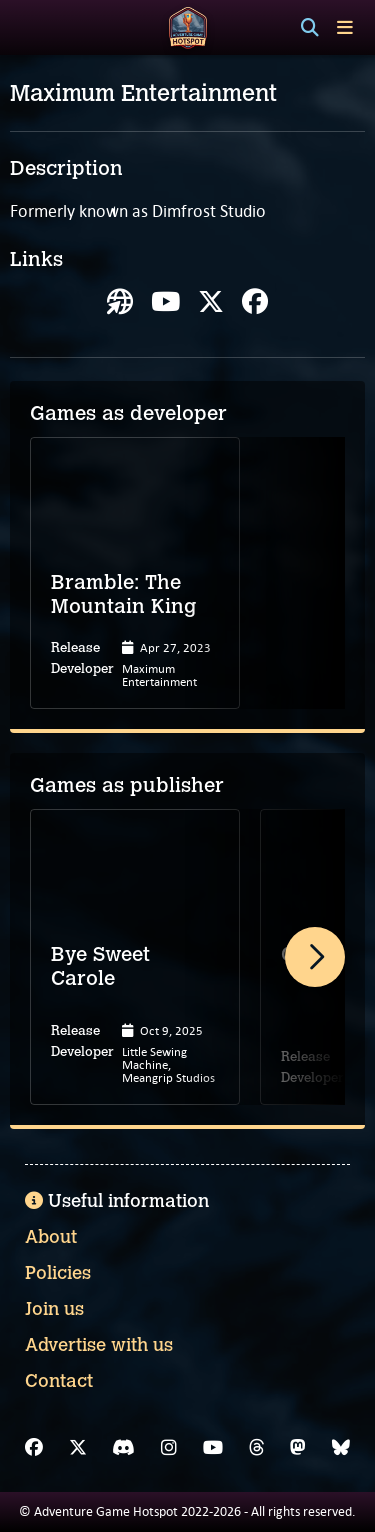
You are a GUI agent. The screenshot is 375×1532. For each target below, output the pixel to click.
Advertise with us (99, 1345)
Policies (58, 1273)
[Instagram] (169, 1448)
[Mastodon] (298, 1448)
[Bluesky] (341, 1448)
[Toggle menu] (345, 27)
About (51, 1237)
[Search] (310, 28)
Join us (54, 1309)
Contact (59, 1381)
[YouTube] (213, 1448)
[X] (78, 1448)
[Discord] (123, 1448)
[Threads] (257, 1448)
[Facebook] (34, 1448)
